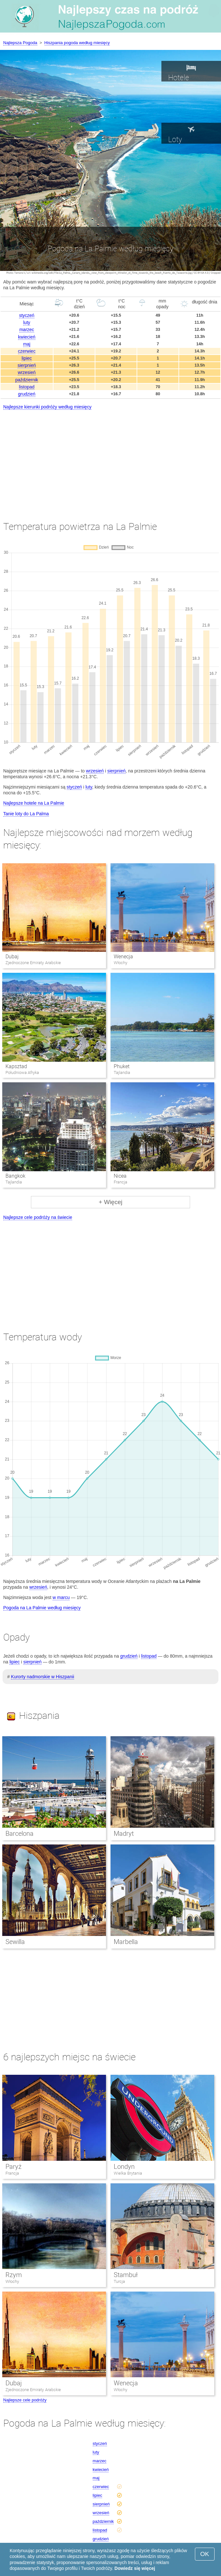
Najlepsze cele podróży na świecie (37, 1217)
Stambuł (126, 2275)
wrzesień (26, 372)
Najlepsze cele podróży (24, 2400)
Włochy (12, 2281)
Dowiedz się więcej (134, 2568)
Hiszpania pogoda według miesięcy (77, 42)
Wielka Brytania (128, 2173)
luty (26, 322)
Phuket (122, 1066)
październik (26, 379)
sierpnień (26, 365)
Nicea (120, 1176)
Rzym (13, 2275)
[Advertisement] (110, 459)
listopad (26, 386)
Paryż (13, 2166)
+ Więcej (110, 1202)
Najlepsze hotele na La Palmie (33, 803)
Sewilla (15, 1942)
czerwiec (26, 351)
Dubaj (12, 956)
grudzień (26, 394)
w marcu (61, 1597)
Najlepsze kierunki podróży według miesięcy (47, 406)
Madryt (124, 1833)
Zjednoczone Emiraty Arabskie (33, 2389)
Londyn (124, 2166)
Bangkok (15, 1176)
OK (204, 2554)
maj (27, 344)
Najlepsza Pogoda (20, 42)
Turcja (119, 2281)
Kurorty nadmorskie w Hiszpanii (42, 1676)
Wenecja (123, 956)
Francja (12, 2173)
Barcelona (19, 1833)
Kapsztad (16, 1066)
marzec (26, 329)
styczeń (26, 315)
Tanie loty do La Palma (26, 813)
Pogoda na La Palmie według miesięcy (42, 1607)
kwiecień (26, 337)
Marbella (126, 1942)
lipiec (27, 358)
